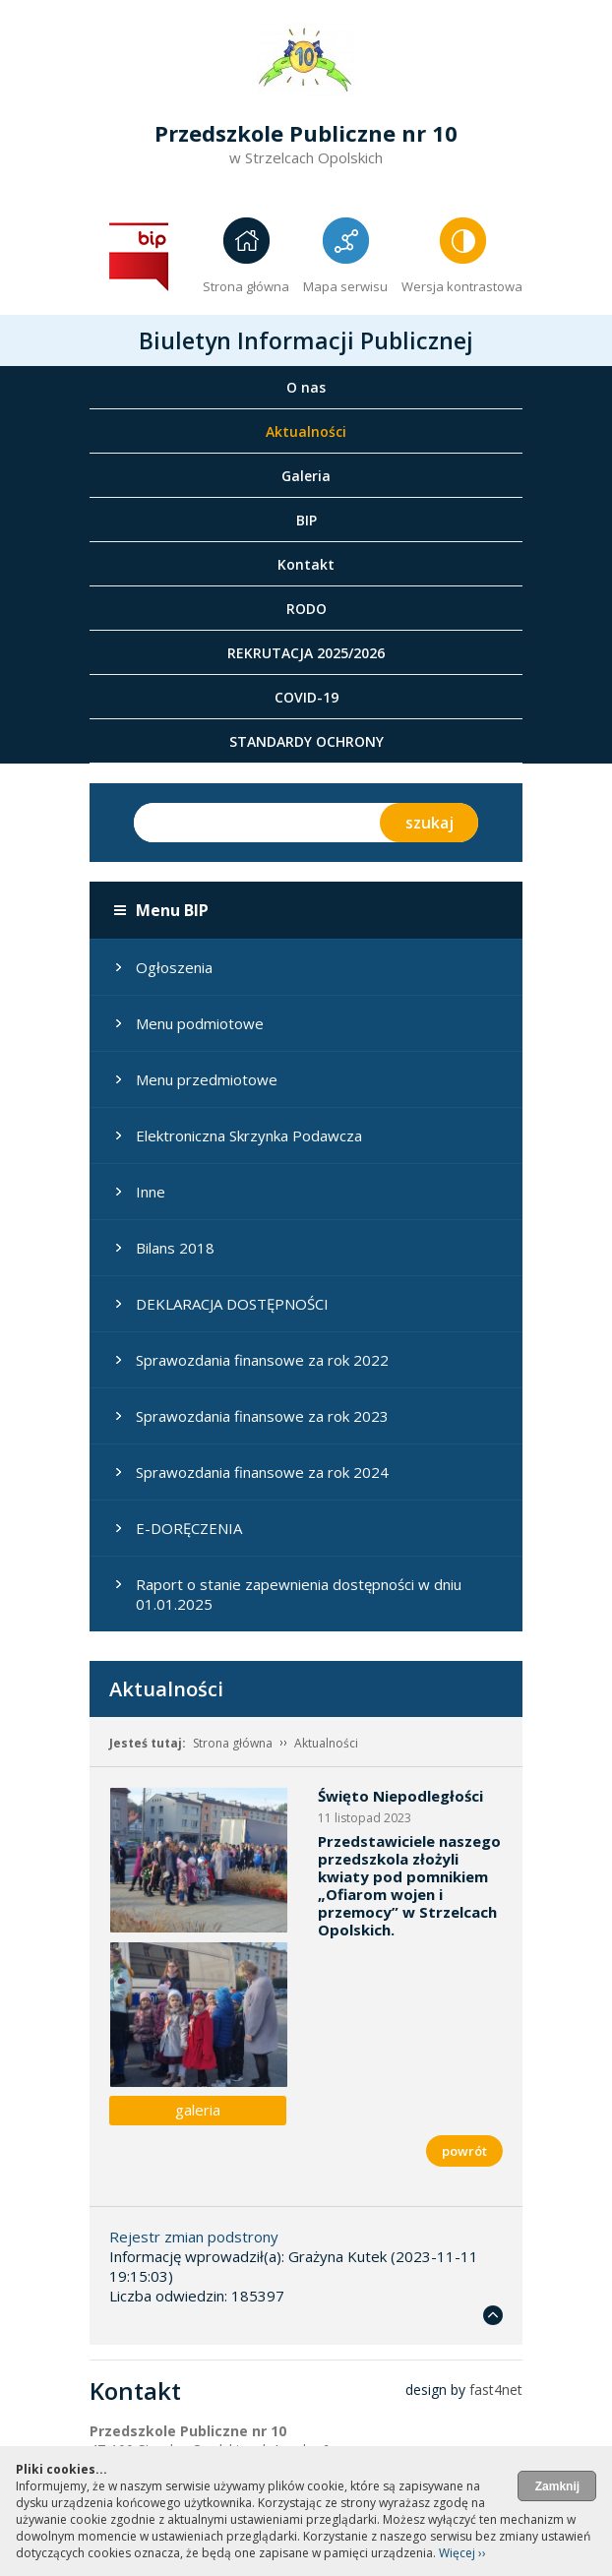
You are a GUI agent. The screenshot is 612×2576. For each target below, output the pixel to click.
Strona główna (246, 286)
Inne (150, 1191)
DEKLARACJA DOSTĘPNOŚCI (232, 1304)
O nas (306, 387)
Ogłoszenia (174, 967)
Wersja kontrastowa (461, 286)
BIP (306, 520)
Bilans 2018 (175, 1247)
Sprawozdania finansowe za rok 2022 (262, 1360)
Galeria (306, 475)
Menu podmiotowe (200, 1023)
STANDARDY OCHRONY (306, 741)
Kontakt (306, 564)
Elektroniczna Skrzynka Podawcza (249, 1135)
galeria (197, 2109)
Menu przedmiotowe (206, 1079)
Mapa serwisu (345, 286)
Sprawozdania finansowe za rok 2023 (262, 1416)
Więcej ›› (462, 2553)
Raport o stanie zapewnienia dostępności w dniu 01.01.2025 (298, 1594)
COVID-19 (306, 697)
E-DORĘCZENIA (189, 1528)
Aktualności (306, 431)
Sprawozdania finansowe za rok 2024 (262, 1472)
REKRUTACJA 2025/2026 (306, 653)
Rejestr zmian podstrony (193, 2236)
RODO (306, 608)
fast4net (495, 2389)
